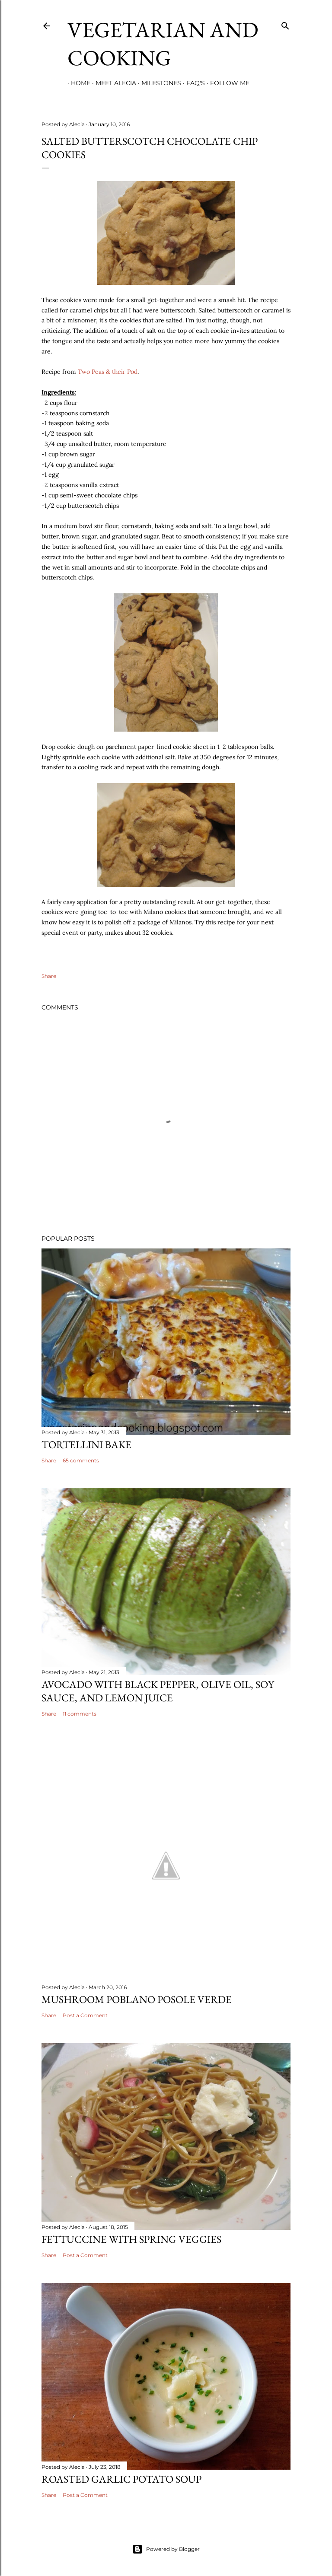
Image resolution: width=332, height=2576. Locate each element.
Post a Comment (85, 2015)
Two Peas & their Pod (107, 372)
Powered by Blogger (166, 2549)
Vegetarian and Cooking (163, 44)
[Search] (285, 24)
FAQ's (192, 83)
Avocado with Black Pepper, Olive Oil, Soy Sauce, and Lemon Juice (158, 1691)
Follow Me (226, 83)
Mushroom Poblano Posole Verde (137, 1999)
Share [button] (49, 976)
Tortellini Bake (86, 1444)
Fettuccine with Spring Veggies (131, 2239)
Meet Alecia (112, 83)
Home (77, 83)
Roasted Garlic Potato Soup (121, 2479)
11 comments (79, 1713)
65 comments (81, 1460)
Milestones (158, 83)
